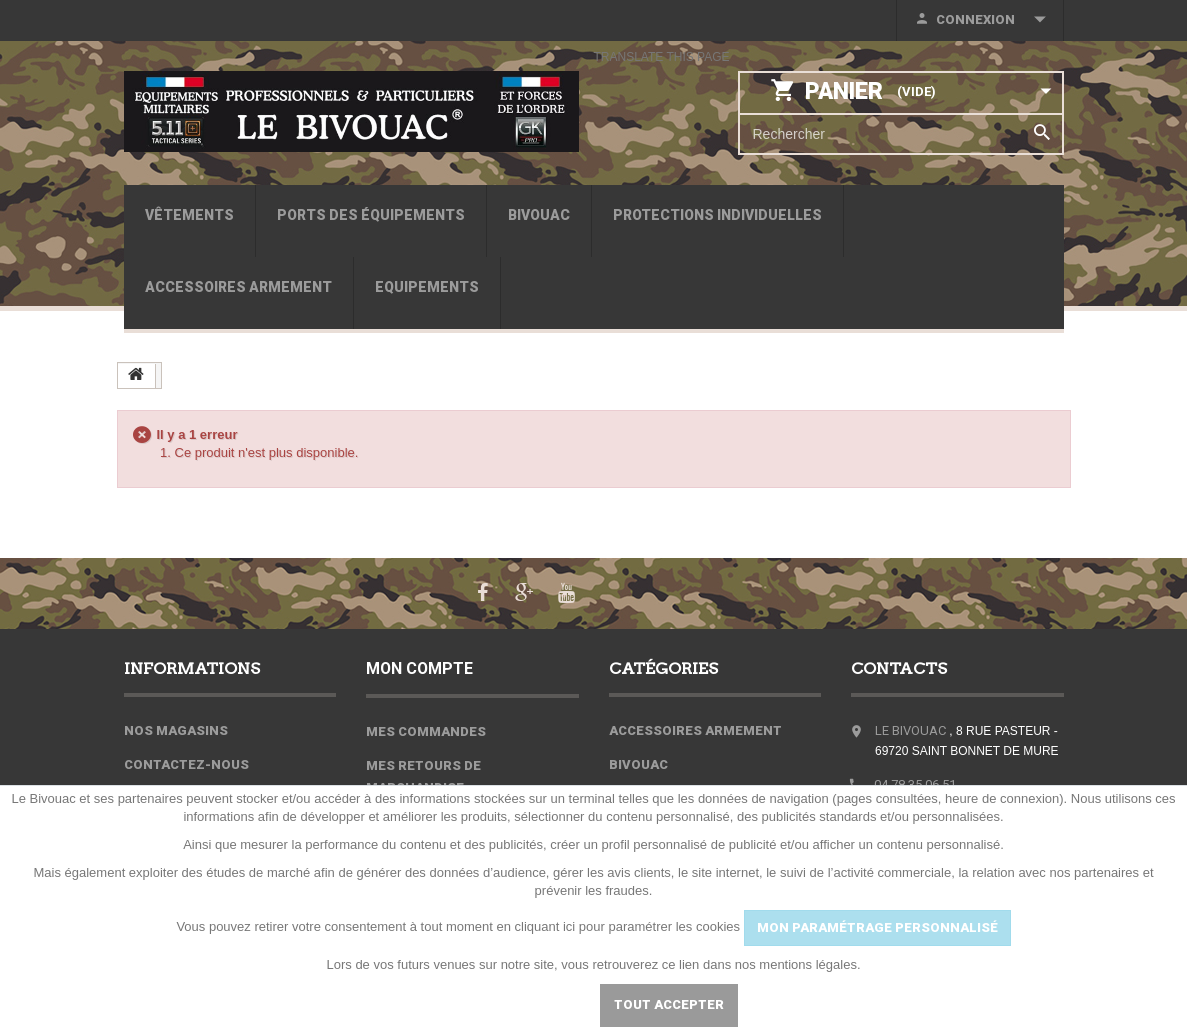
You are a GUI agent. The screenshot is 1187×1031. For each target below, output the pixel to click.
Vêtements (189, 215)
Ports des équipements (371, 215)
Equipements (427, 287)
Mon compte (420, 667)
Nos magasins (176, 729)
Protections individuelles (717, 215)
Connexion (975, 19)
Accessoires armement (238, 287)
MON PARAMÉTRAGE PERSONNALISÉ (877, 927)
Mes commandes (426, 729)
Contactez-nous (186, 763)
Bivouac (539, 215)
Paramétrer (523, 1004)
